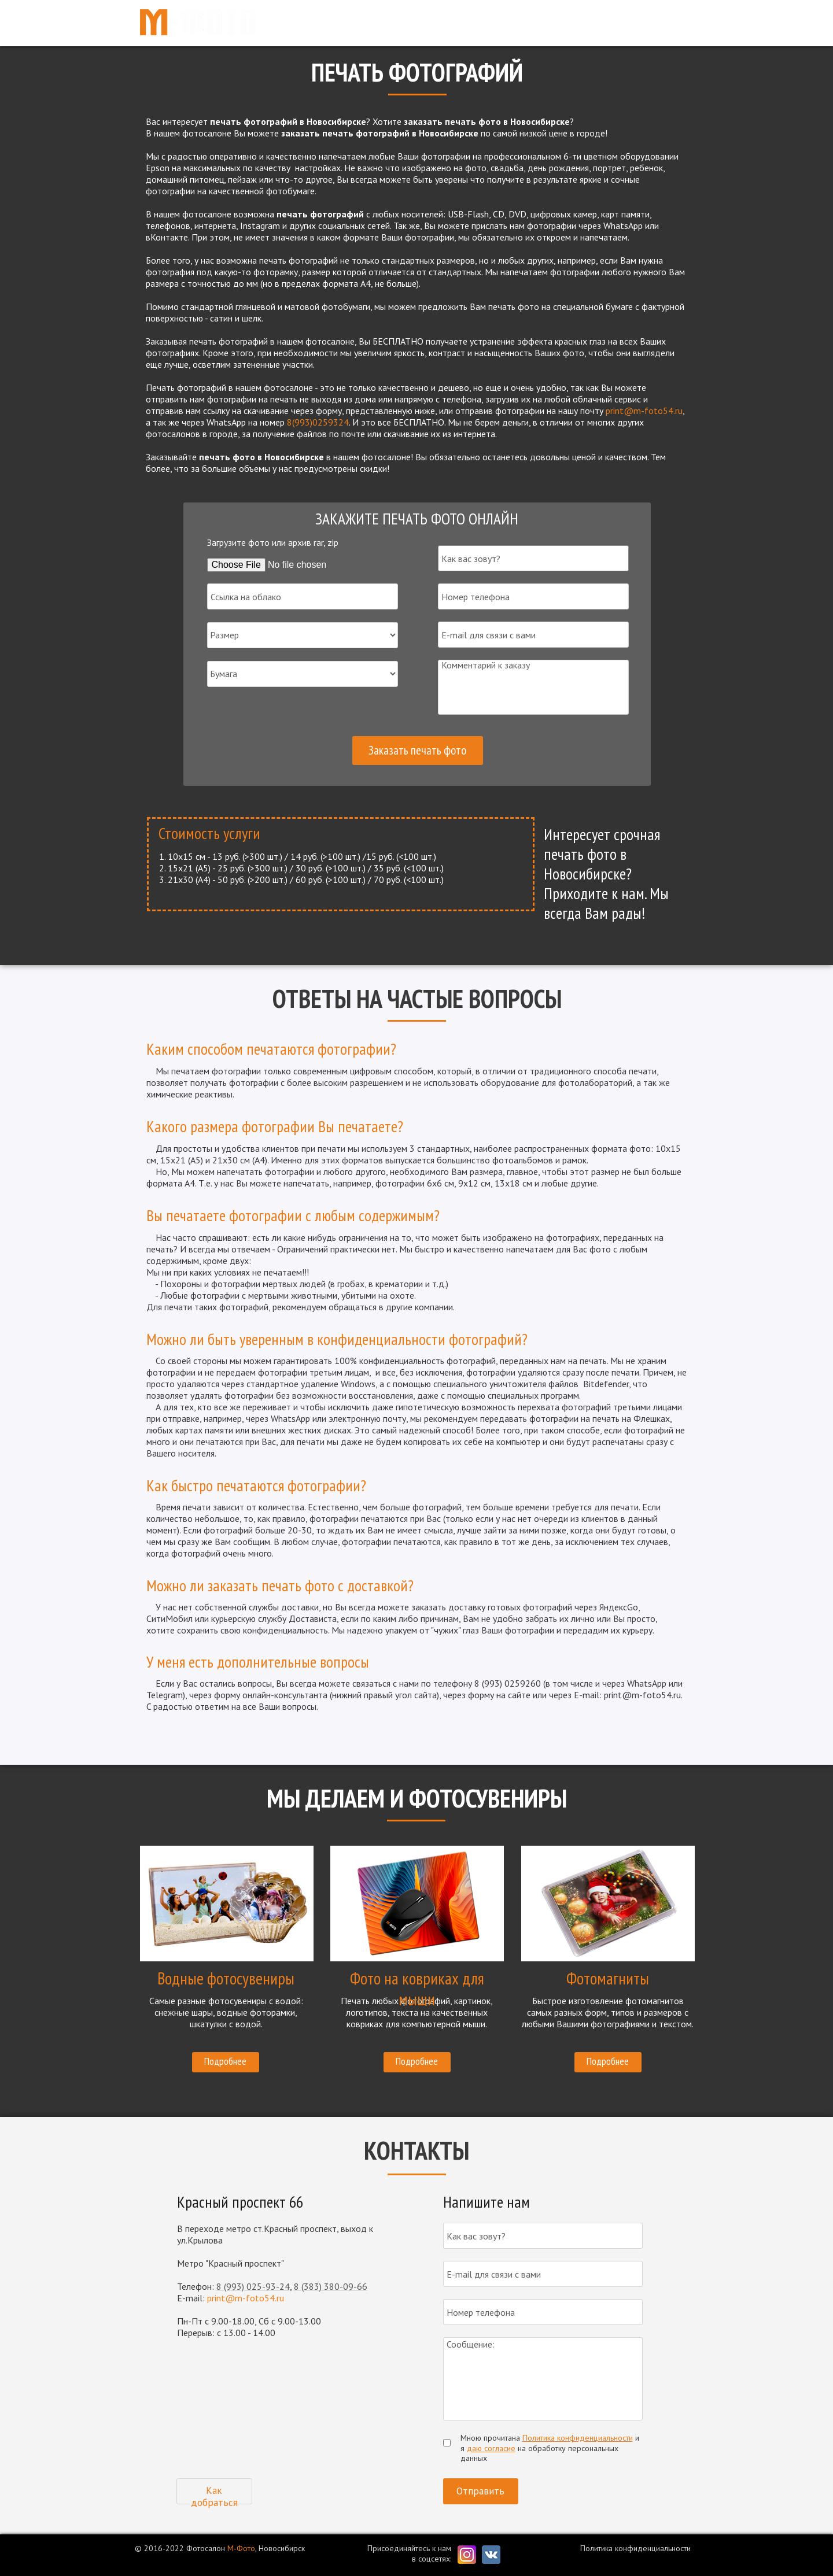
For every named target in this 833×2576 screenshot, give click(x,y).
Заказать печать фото (417, 750)
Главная (426, 23)
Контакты (663, 23)
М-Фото (241, 2548)
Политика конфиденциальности (577, 2438)
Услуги (474, 23)
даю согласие (491, 2448)
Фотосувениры (537, 23)
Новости (605, 23)
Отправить (480, 2491)
